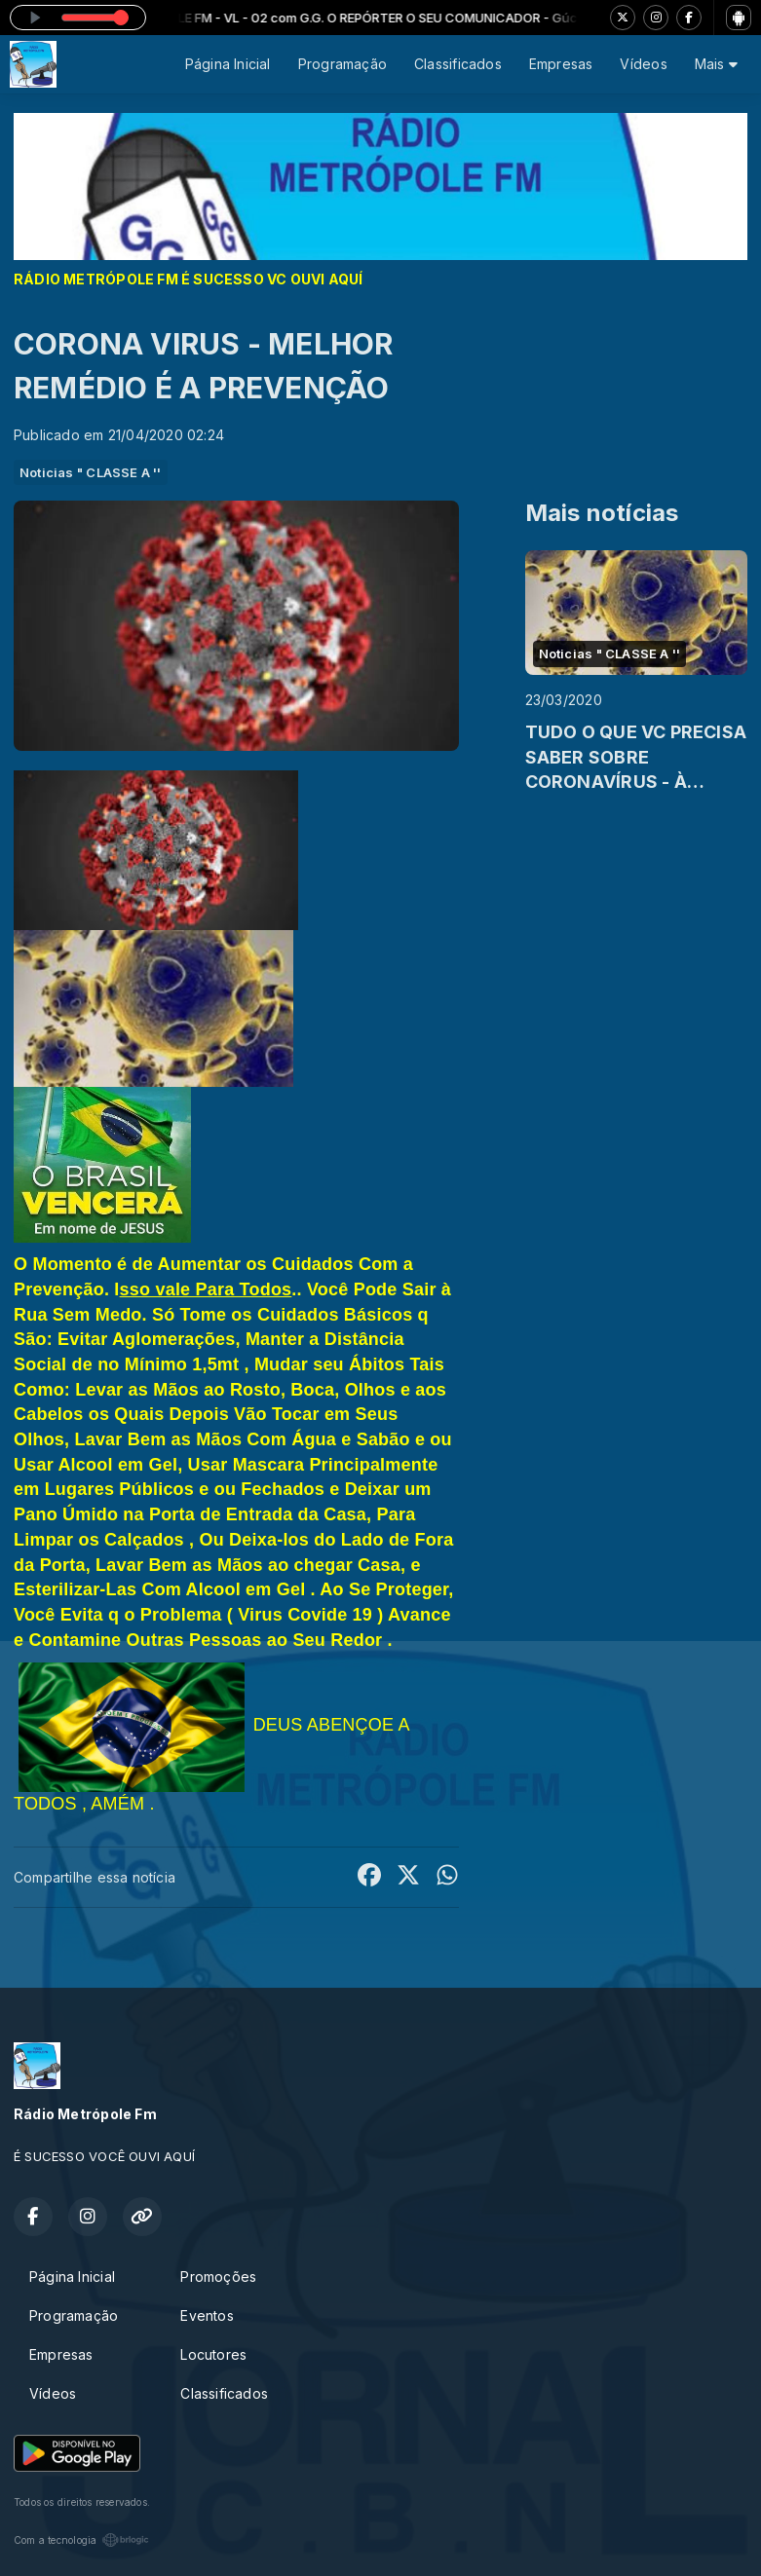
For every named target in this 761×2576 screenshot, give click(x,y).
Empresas (561, 64)
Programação (342, 64)
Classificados (458, 64)
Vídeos (643, 64)
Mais (716, 64)
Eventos (206, 2315)
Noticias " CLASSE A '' (90, 472)
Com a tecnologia (81, 2540)
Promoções (218, 2276)
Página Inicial (228, 64)
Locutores (213, 2354)
